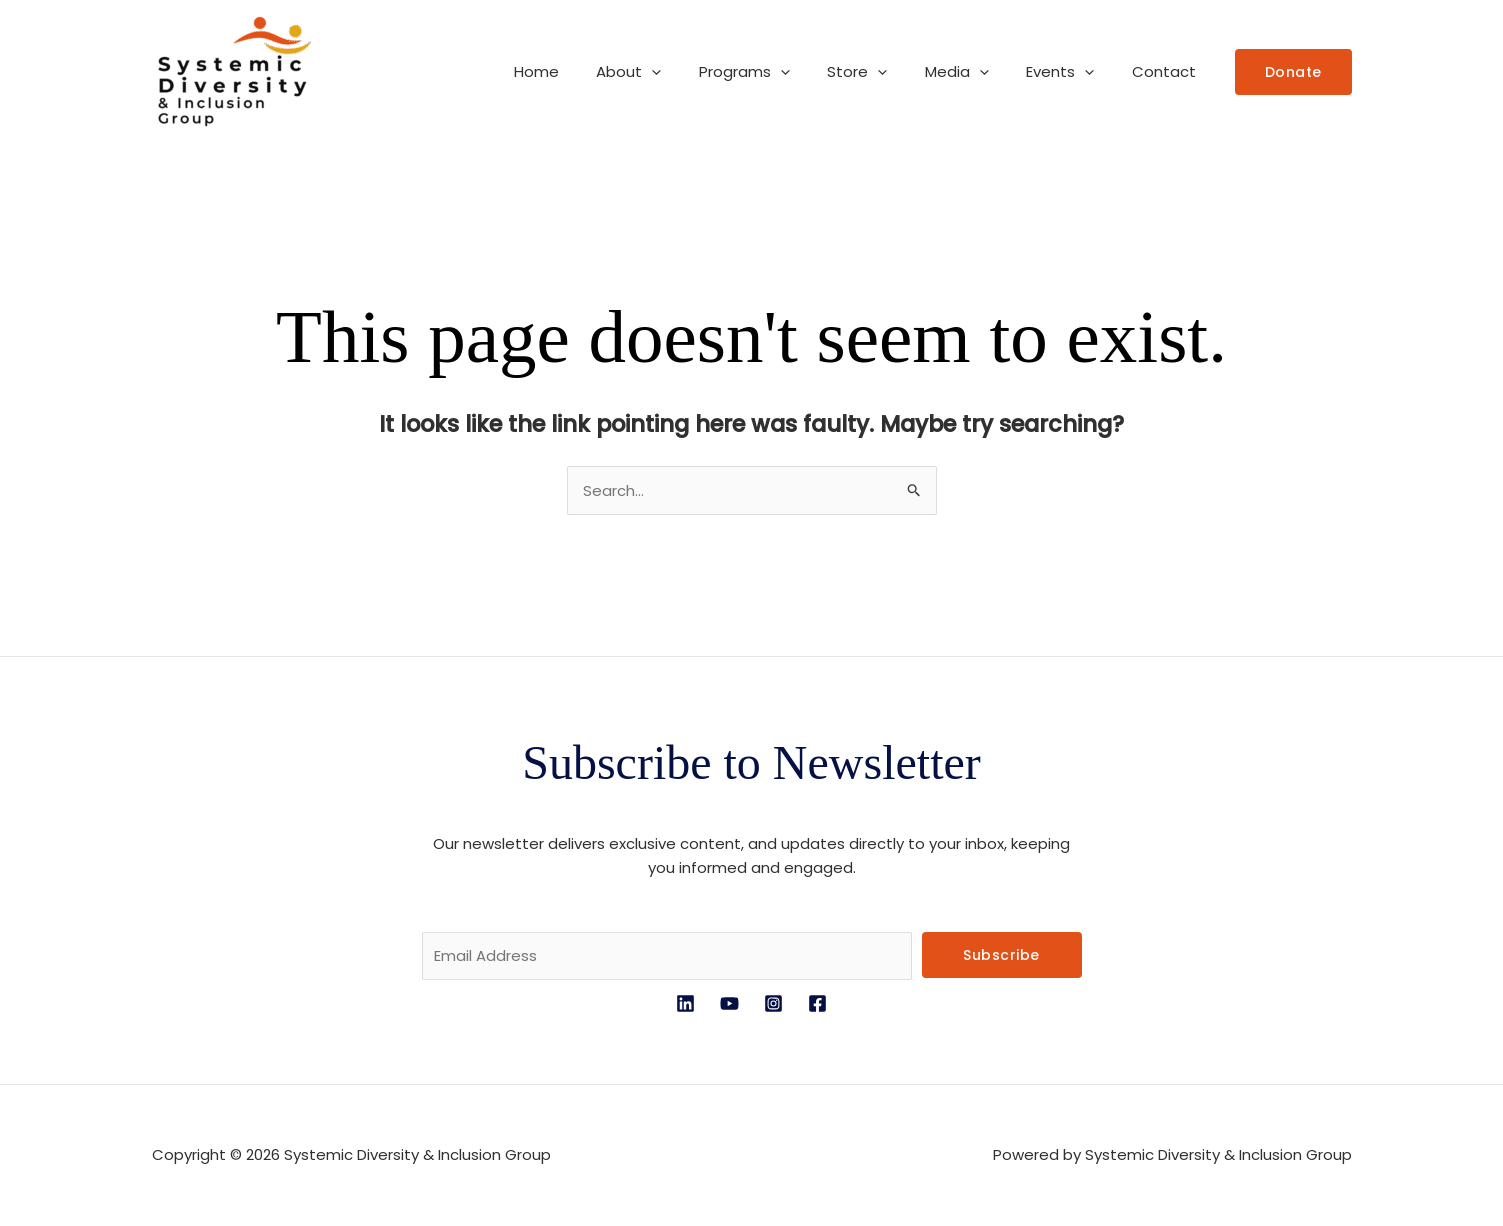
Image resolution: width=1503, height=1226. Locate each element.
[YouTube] (729, 1003)
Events (1072, 72)
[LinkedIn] (685, 1003)
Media (976, 72)
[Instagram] (773, 1003)
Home (585, 71)
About (670, 72)
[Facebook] (817, 1003)
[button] (693, 72)
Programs (778, 72)
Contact (1168, 71)
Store (884, 72)
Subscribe (1001, 955)
